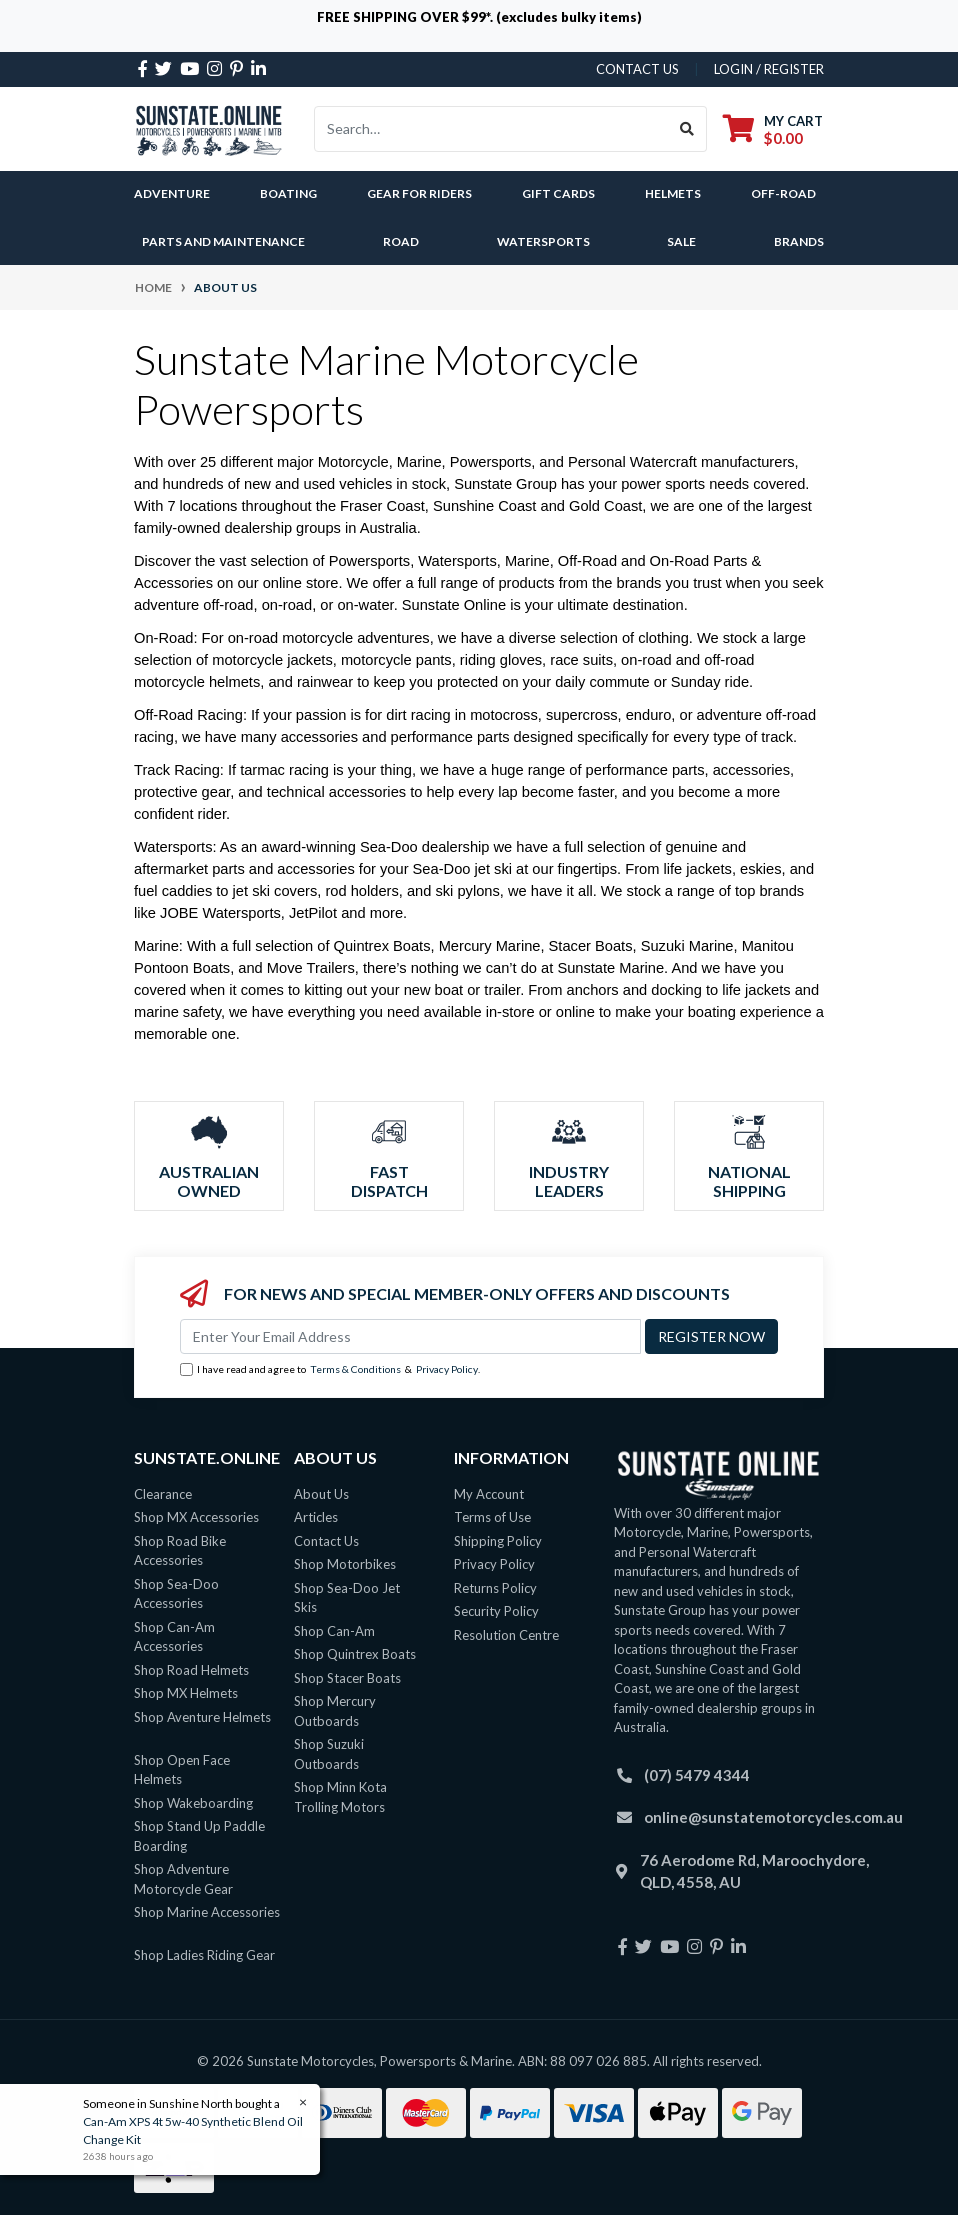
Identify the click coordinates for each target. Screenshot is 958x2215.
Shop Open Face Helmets (182, 1770)
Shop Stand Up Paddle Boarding (199, 1836)
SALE (681, 241)
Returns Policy (495, 1588)
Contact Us (326, 1541)
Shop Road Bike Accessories (180, 1551)
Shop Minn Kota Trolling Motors (340, 1797)
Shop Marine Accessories (207, 1912)
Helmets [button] (673, 193)
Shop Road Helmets (191, 1670)
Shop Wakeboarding (193, 1803)
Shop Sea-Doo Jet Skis (347, 1598)
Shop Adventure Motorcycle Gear (183, 1879)
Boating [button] (288, 193)
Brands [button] (799, 241)
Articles (316, 1517)
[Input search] (491, 129)
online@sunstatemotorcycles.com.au (773, 1817)
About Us (321, 1494)
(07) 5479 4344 (697, 1775)
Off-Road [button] (783, 193)
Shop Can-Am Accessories (174, 1637)
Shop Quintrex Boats (355, 1654)
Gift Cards (558, 193)
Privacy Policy (447, 1369)
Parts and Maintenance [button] (223, 241)
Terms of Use (492, 1517)
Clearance (163, 1494)
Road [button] (401, 241)
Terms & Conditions (355, 1369)
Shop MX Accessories (196, 1517)
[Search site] (687, 129)
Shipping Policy (498, 1541)
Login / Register (769, 69)
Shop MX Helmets (186, 1693)
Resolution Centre (506, 1635)
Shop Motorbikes (345, 1564)
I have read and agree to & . (330, 1370)
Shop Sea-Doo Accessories (176, 1594)
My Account (489, 1494)
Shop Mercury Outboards (335, 1711)
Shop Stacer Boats (347, 1678)
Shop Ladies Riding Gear (204, 1955)
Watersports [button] (543, 241)
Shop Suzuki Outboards (329, 1754)
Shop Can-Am (334, 1631)
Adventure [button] (172, 193)
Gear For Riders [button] (419, 193)
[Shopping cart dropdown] (773, 129)
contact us (637, 69)
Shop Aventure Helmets (202, 1717)
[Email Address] (410, 1336)
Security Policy (496, 1611)
